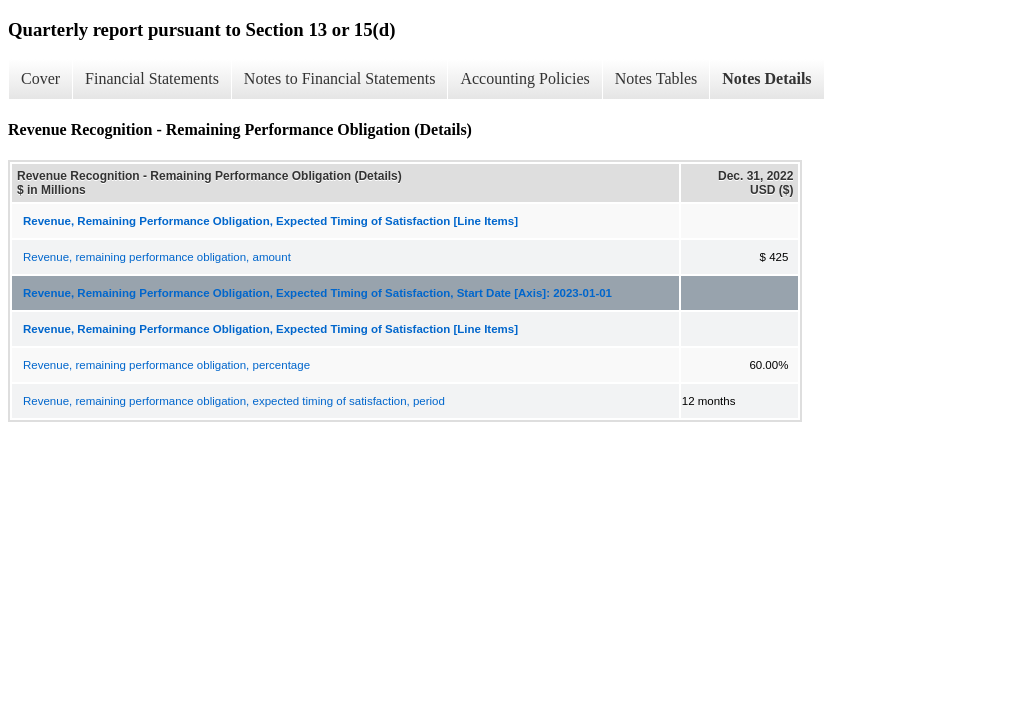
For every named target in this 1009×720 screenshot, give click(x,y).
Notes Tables (656, 78)
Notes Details (766, 78)
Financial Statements (152, 78)
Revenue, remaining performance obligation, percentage (166, 365)
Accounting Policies (524, 78)
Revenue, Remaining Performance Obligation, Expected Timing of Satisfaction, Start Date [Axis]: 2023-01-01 (317, 293)
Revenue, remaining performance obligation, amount (157, 257)
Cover (40, 78)
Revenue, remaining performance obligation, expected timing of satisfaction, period (234, 401)
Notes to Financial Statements (340, 78)
